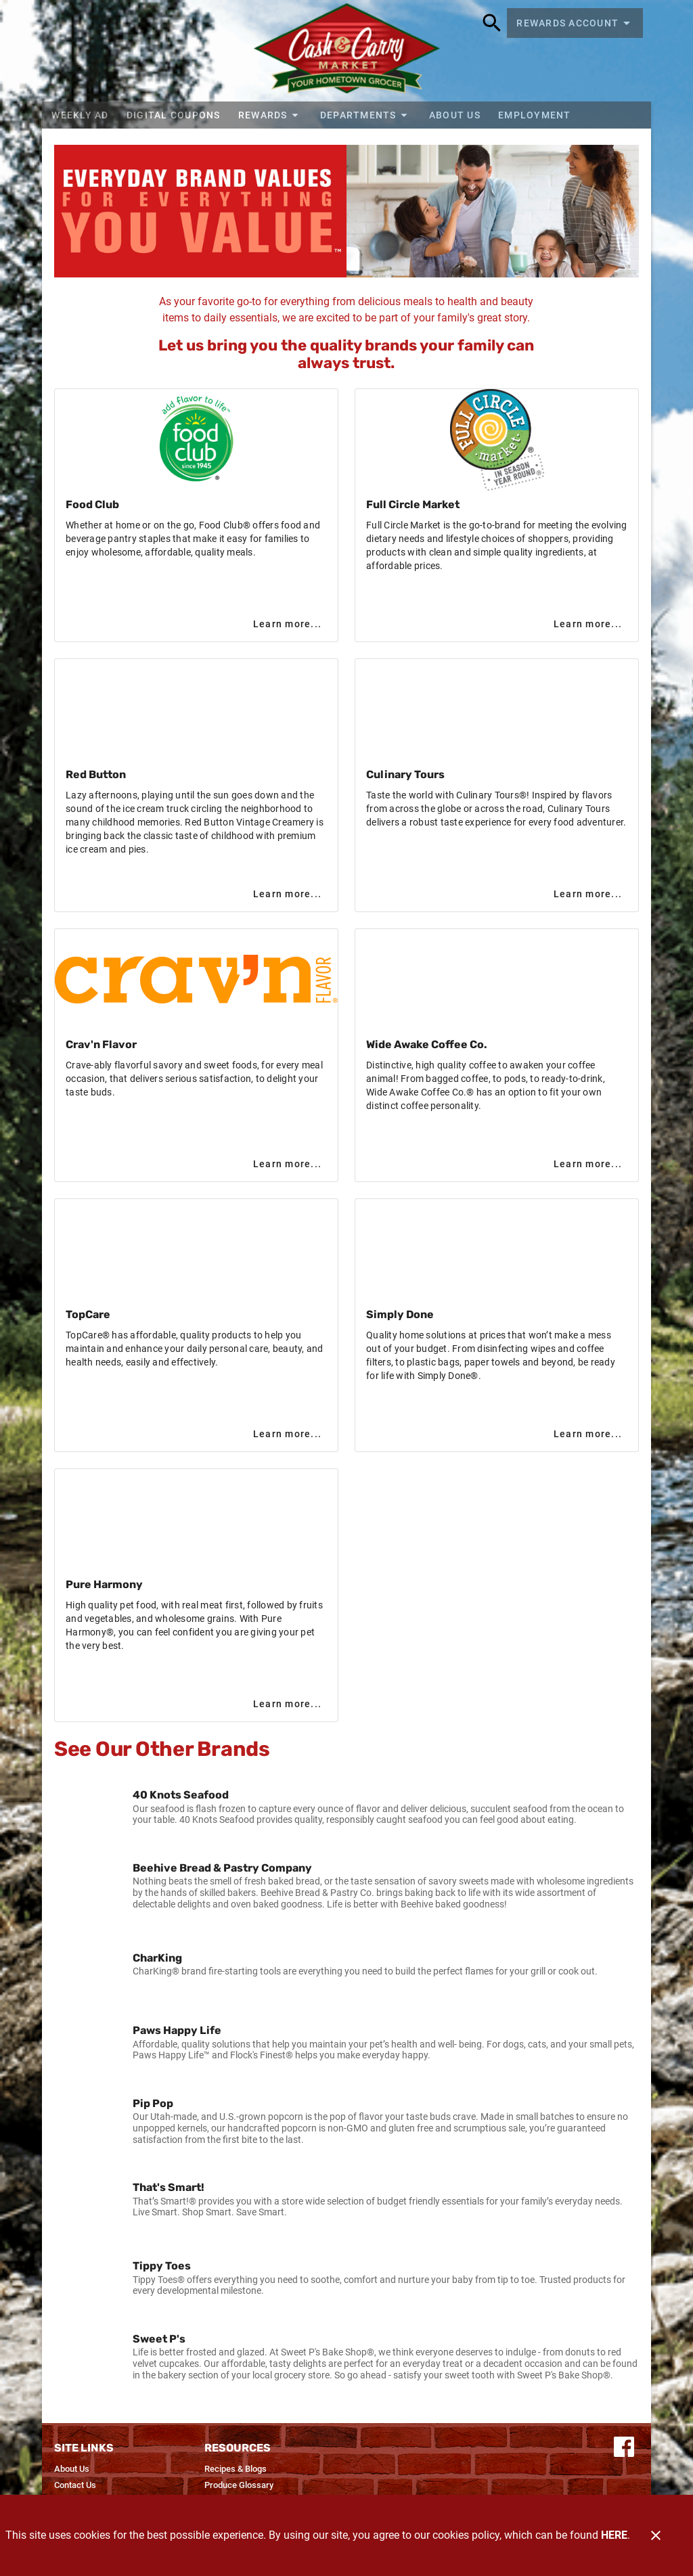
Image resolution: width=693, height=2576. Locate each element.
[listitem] (346, 1807)
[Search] (492, 23)
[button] (270, 115)
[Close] (656, 2535)
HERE (614, 2535)
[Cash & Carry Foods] (347, 50)
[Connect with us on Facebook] (624, 2445)
